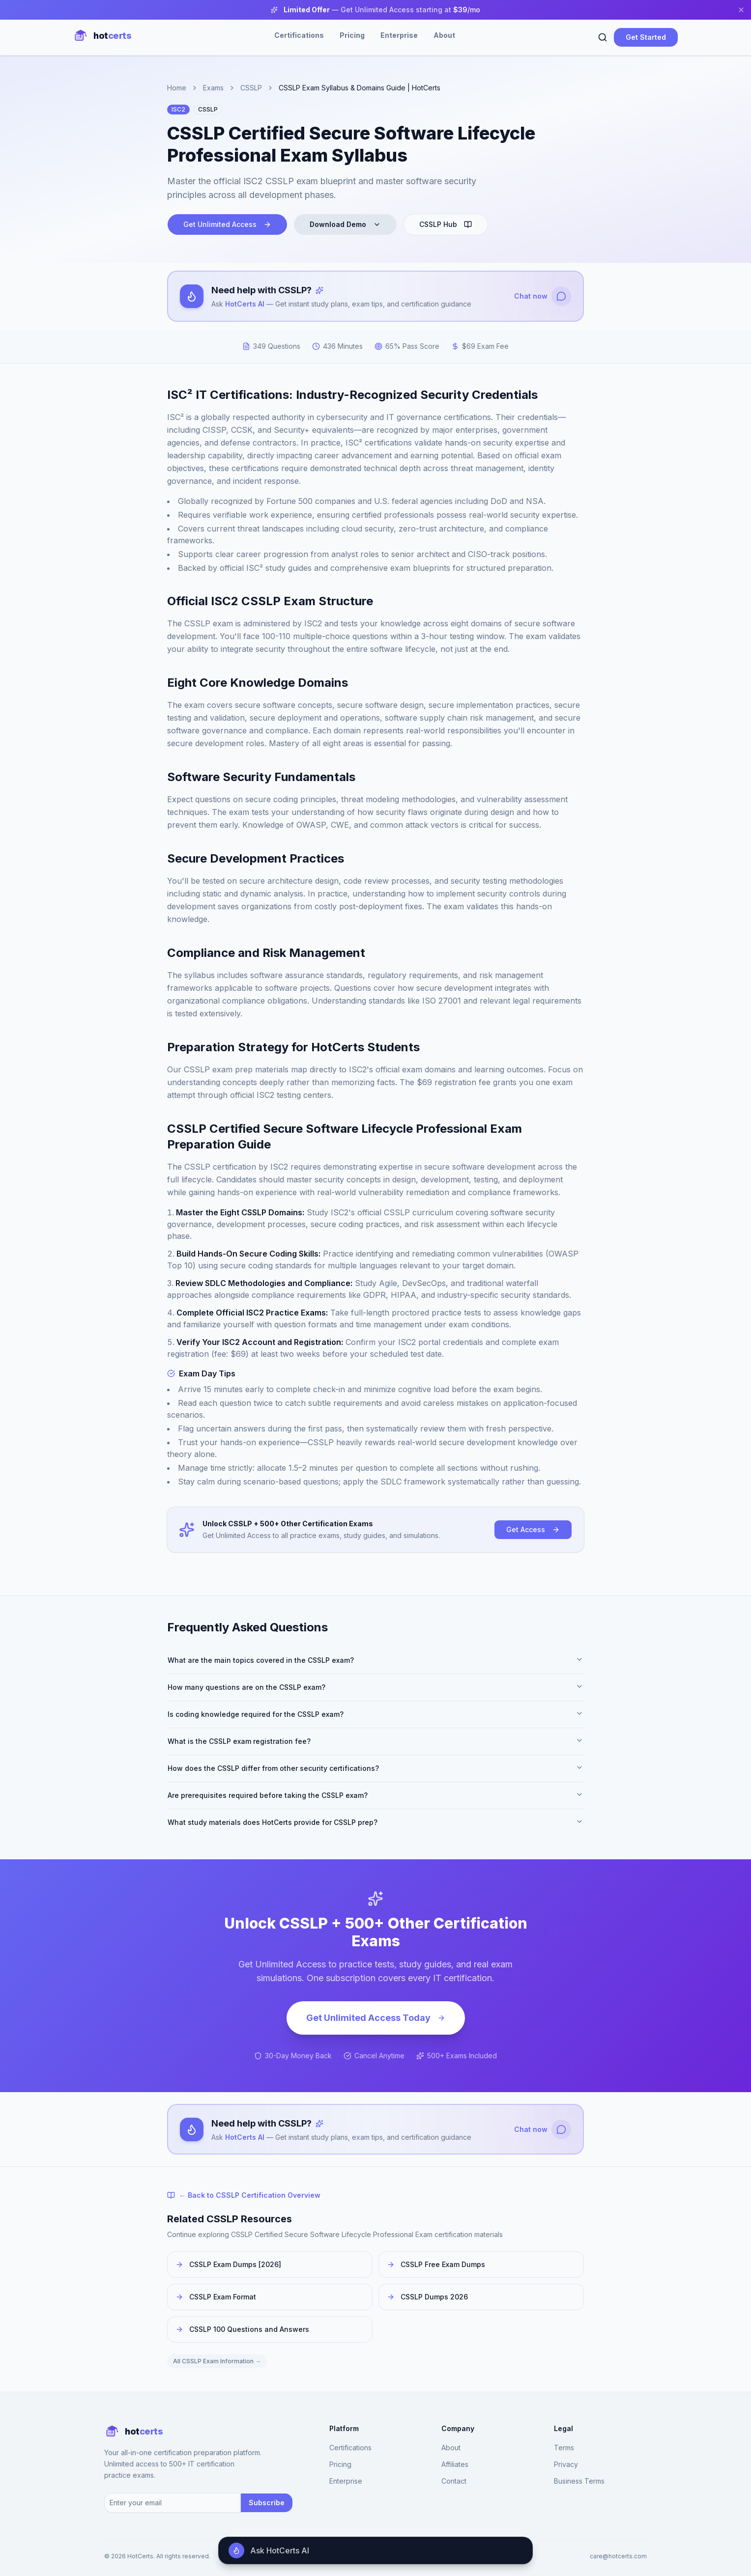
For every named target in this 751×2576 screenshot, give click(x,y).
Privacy (566, 2465)
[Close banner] (741, 10)
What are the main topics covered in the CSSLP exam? (375, 1659)
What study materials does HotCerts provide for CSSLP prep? (375, 1822)
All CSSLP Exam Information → (217, 2361)
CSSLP (251, 88)
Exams (213, 88)
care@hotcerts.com (618, 2556)
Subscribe (267, 2502)
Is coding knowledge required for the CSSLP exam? (375, 1713)
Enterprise (399, 35)
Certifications (299, 35)
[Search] (602, 37)
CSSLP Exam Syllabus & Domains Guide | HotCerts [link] (359, 88)
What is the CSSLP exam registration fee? (375, 1740)
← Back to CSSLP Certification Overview (243, 2195)
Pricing (352, 35)
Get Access (533, 1529)
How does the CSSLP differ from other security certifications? (375, 1768)
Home (176, 88)
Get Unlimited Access (227, 224)
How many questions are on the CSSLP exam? (375, 1686)
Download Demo (345, 224)
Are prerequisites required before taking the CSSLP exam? (375, 1795)
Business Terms (579, 2481)
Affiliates (454, 2465)
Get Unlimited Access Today (375, 2018)
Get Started (646, 37)
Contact (453, 2481)
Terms (564, 2448)
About (444, 35)
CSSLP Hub (445, 224)
